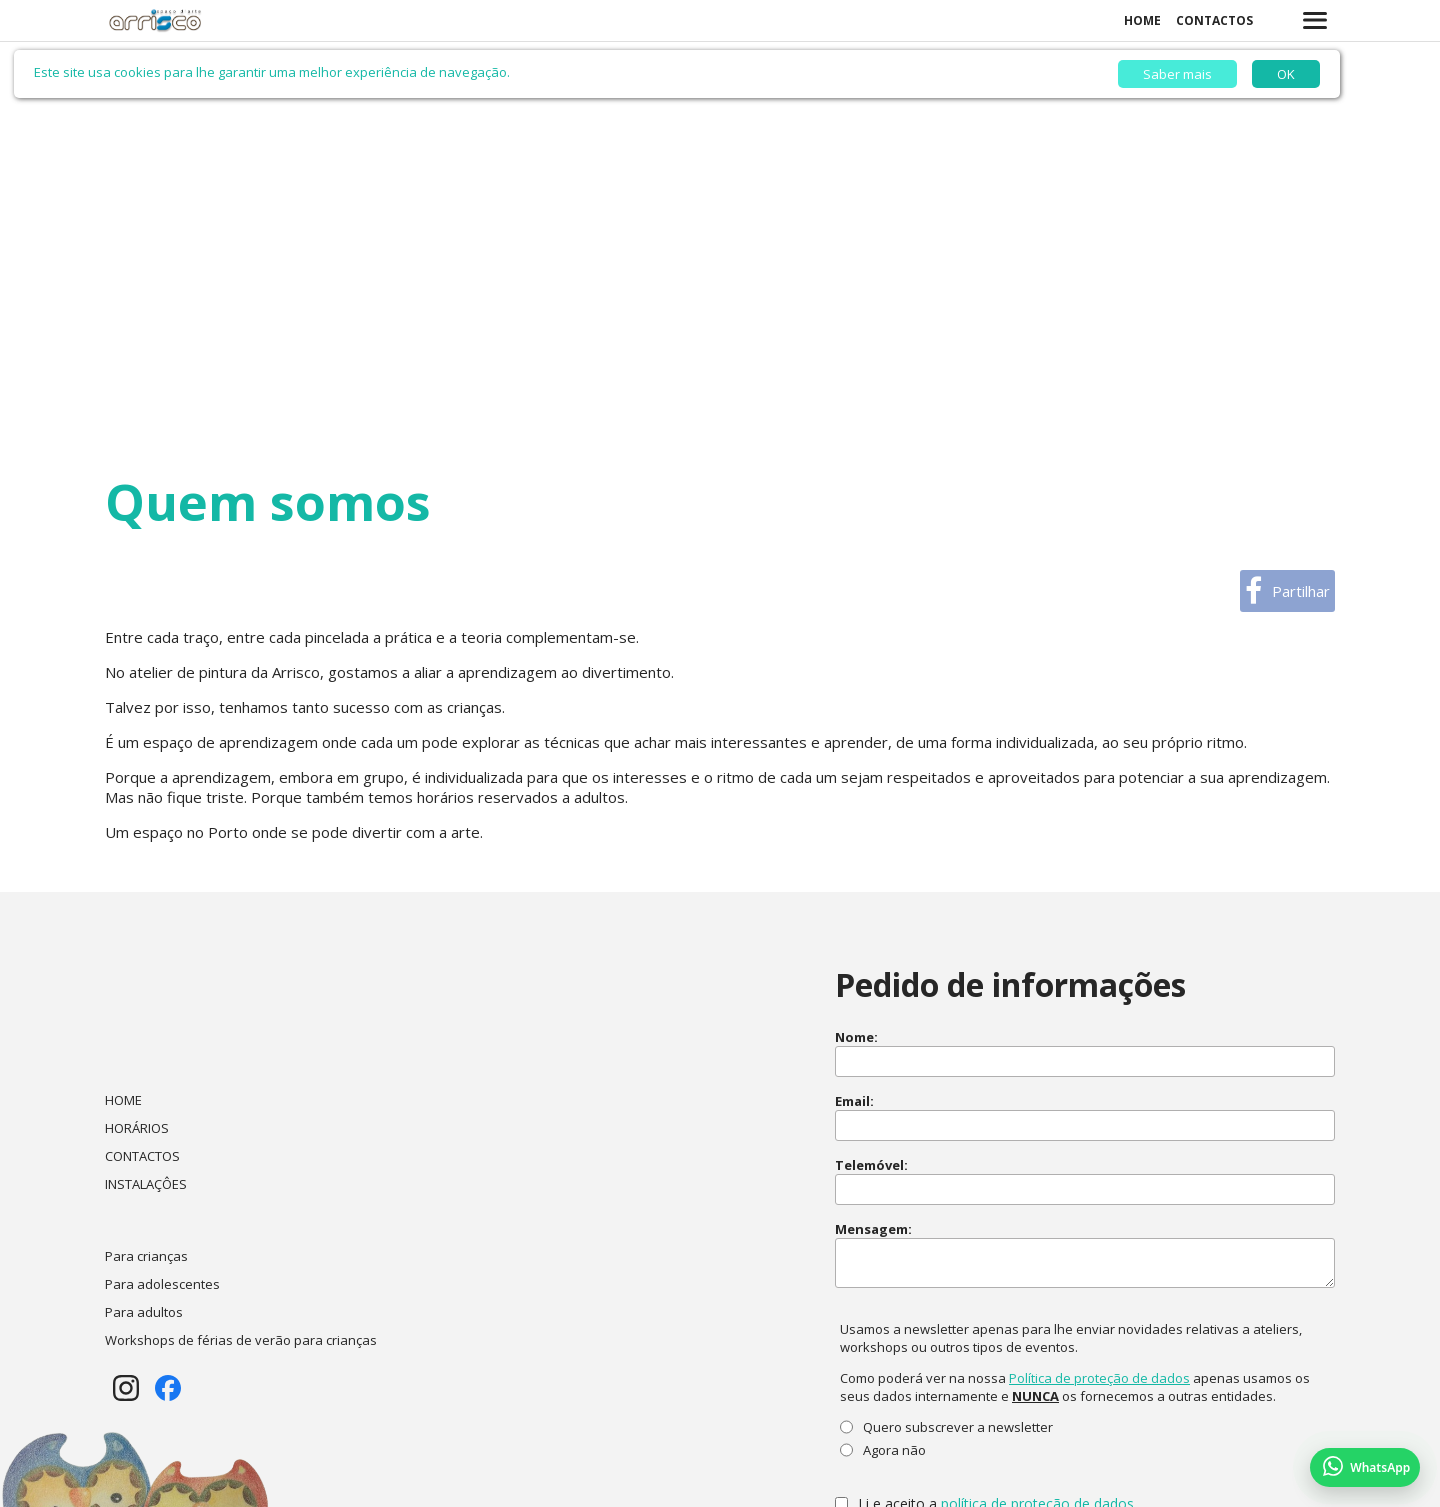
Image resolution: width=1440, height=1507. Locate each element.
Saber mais (1177, 74)
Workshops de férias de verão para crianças (241, 1340)
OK (1286, 74)
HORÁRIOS (137, 1128)
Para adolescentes (162, 1284)
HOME (1142, 20)
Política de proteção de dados (1099, 1378)
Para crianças (146, 1256)
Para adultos (144, 1312)
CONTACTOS (1214, 20)
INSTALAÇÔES (146, 1184)
